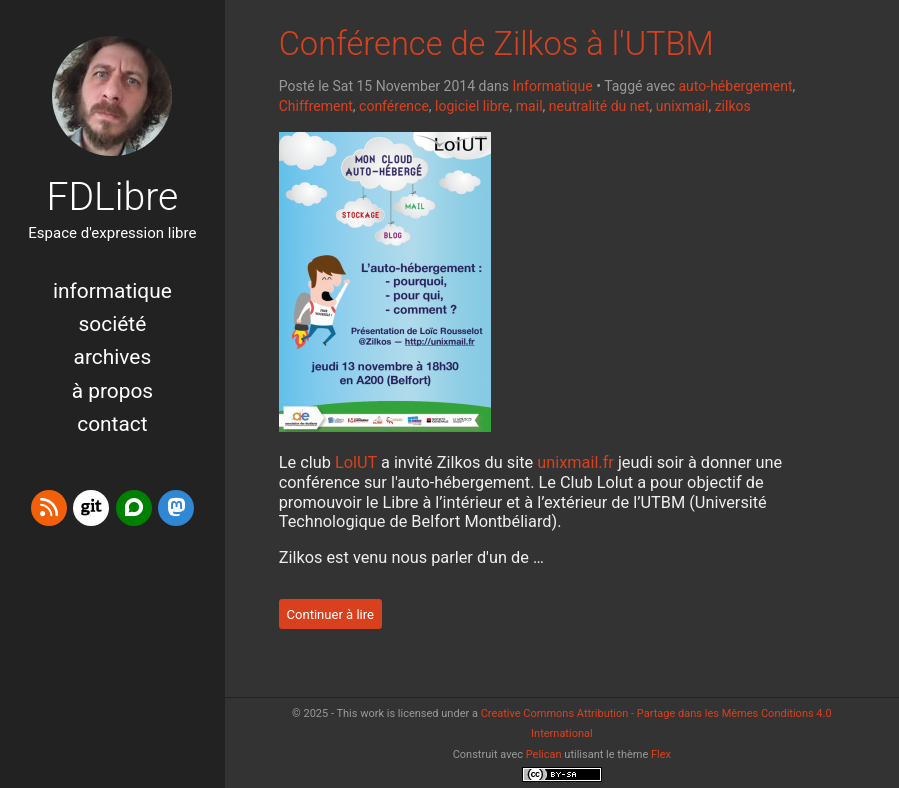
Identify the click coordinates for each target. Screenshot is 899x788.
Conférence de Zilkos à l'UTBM (496, 44)
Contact (112, 424)
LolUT (356, 462)
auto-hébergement (735, 86)
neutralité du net (599, 106)
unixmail (682, 106)
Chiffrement (316, 106)
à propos (112, 391)
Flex (661, 754)
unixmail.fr (575, 462)
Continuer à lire (330, 613)
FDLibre (112, 197)
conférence (394, 106)
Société (113, 324)
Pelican (544, 754)
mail (529, 106)
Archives (113, 357)
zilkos (733, 106)
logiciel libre (472, 106)
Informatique (112, 291)
